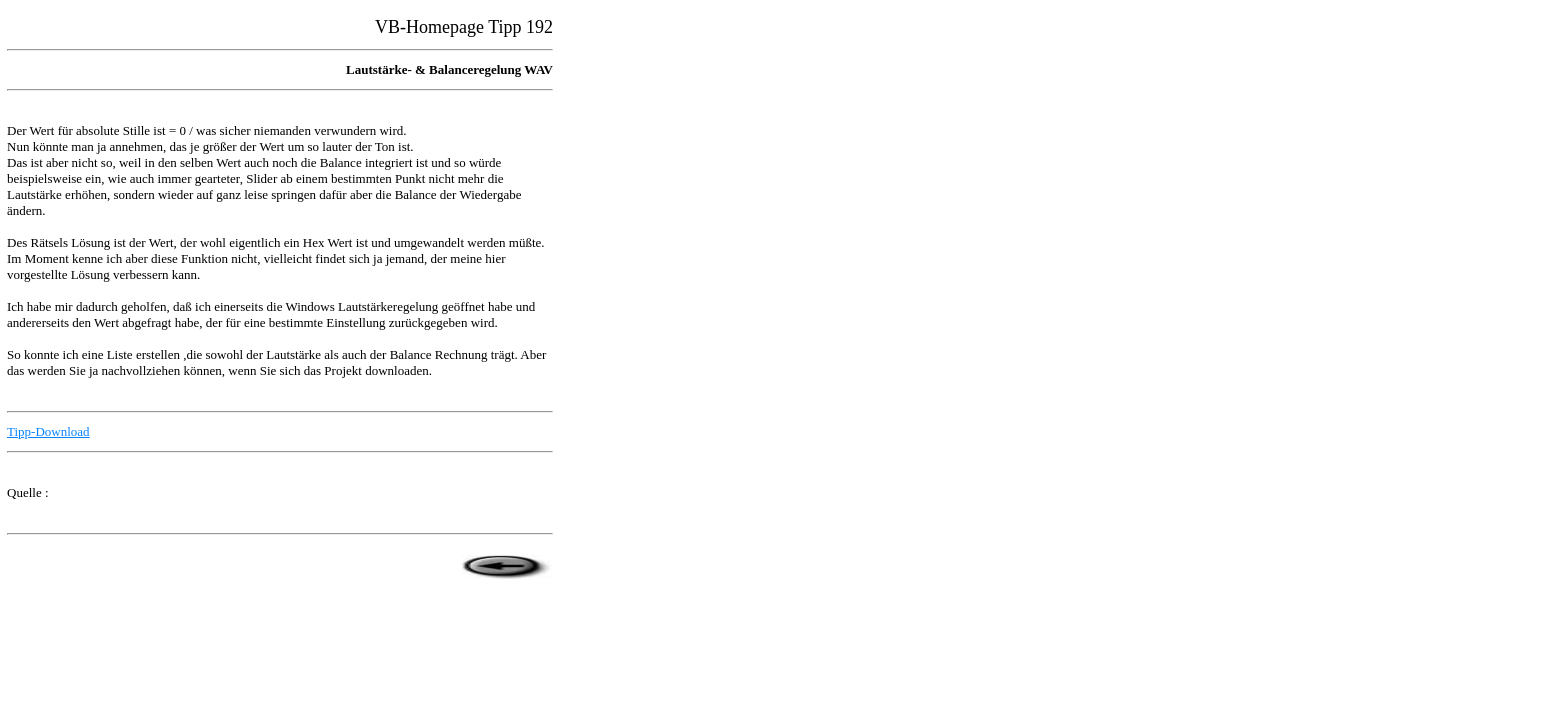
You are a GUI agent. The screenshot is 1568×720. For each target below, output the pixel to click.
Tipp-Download (48, 431)
